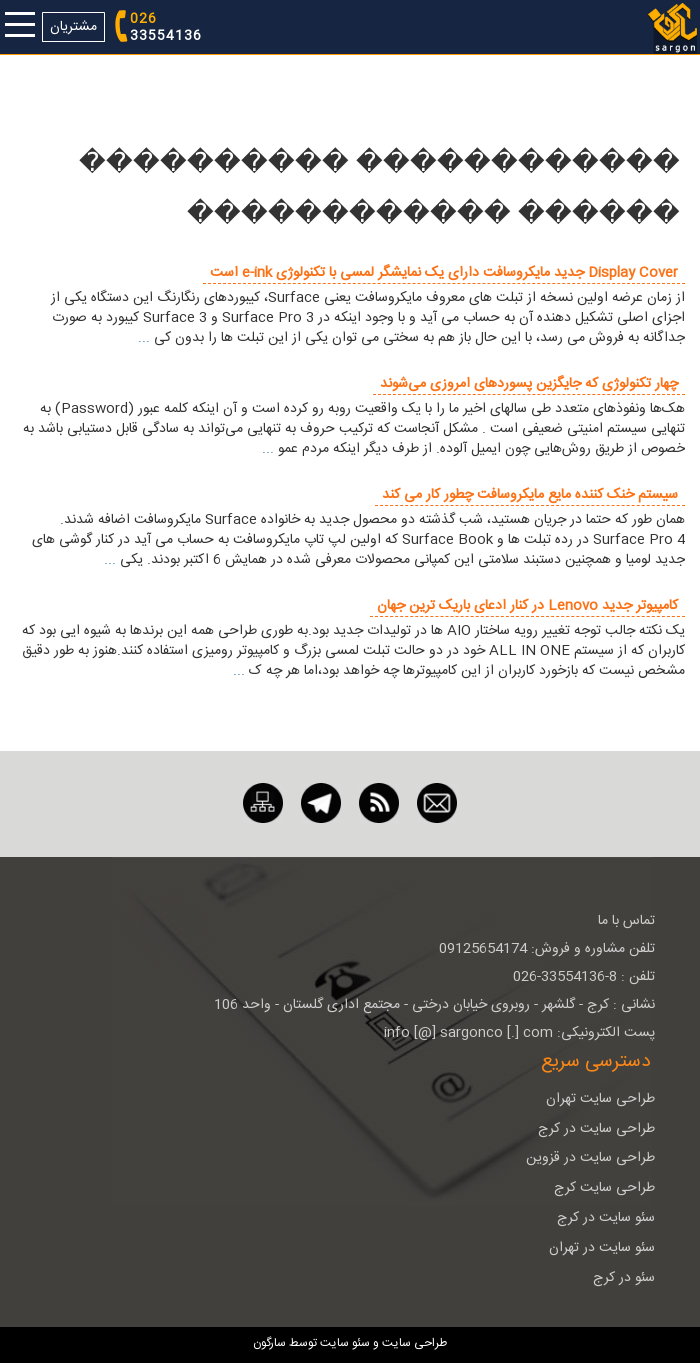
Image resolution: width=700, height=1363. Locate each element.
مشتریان (73, 27)
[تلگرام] (321, 804)
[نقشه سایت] (263, 804)
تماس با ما (626, 921)
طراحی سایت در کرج (596, 1129)
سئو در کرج (624, 1278)
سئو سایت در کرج (606, 1218)
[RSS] (379, 804)
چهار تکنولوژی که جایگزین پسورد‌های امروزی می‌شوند (529, 384)
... (144, 338)
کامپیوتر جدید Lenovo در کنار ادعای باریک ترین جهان (527, 606)
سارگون (271, 1343)
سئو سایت (345, 1343)
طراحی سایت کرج (604, 1188)
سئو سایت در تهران (602, 1248)
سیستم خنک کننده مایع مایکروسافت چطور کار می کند (530, 495)
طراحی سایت (413, 1343)
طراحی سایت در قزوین (590, 1158)
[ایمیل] (437, 804)
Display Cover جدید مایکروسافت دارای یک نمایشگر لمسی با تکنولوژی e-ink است (444, 273)
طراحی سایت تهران (600, 1099)
